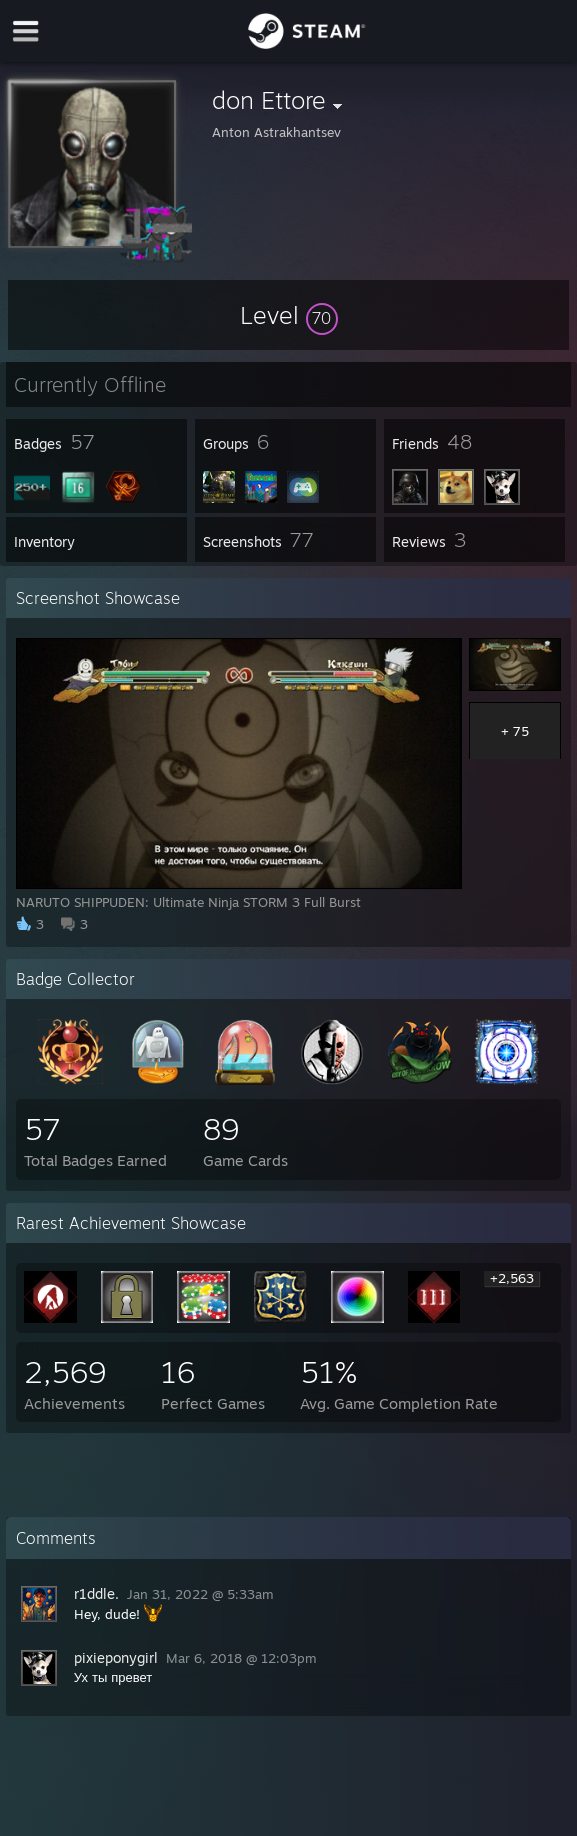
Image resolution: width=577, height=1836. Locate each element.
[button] (289, 315)
